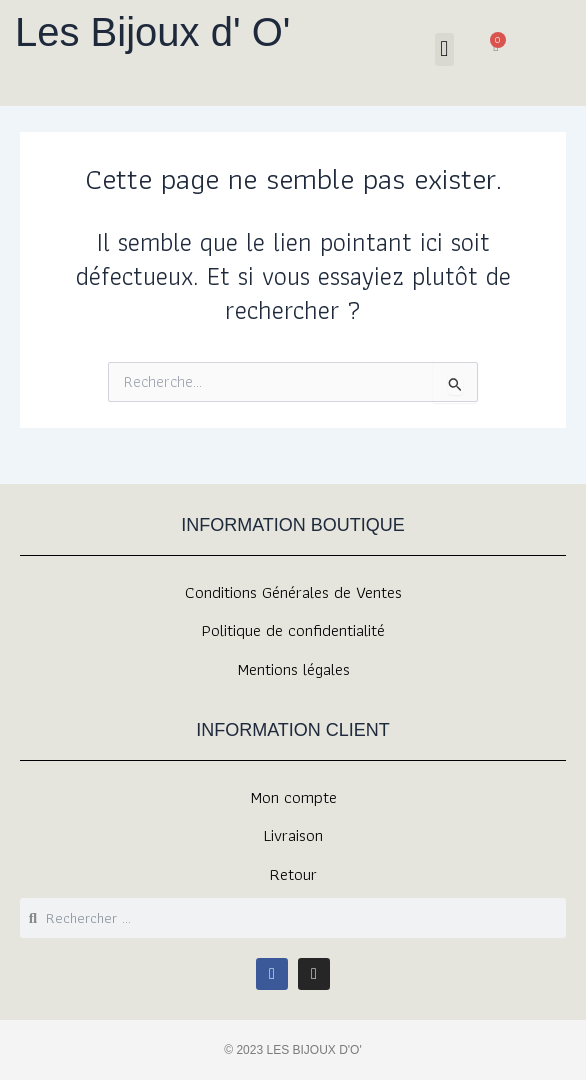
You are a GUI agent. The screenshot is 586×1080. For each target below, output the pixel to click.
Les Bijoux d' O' (152, 32)
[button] (444, 49)
